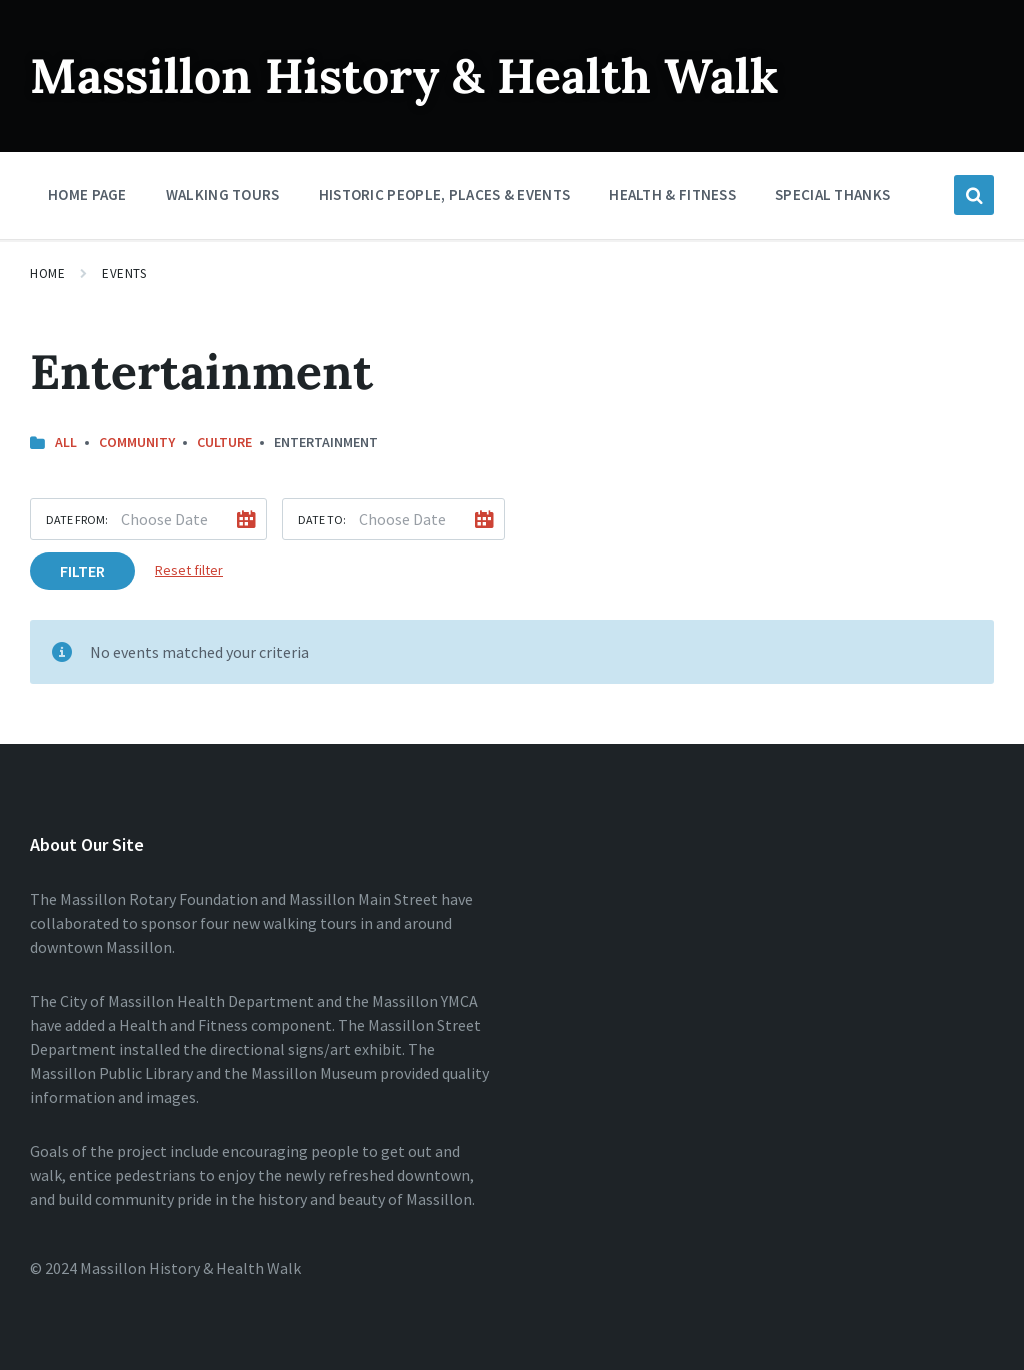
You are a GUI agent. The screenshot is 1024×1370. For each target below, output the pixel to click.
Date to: (322, 519)
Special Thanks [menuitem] (832, 194)
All (66, 442)
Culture (224, 442)
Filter (82, 571)
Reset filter (189, 570)
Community (137, 442)
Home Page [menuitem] (87, 194)
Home (47, 273)
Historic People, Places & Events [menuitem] (445, 194)
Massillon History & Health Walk (404, 75)
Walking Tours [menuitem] (223, 194)
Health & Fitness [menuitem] (672, 194)
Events (124, 273)
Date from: (77, 519)
